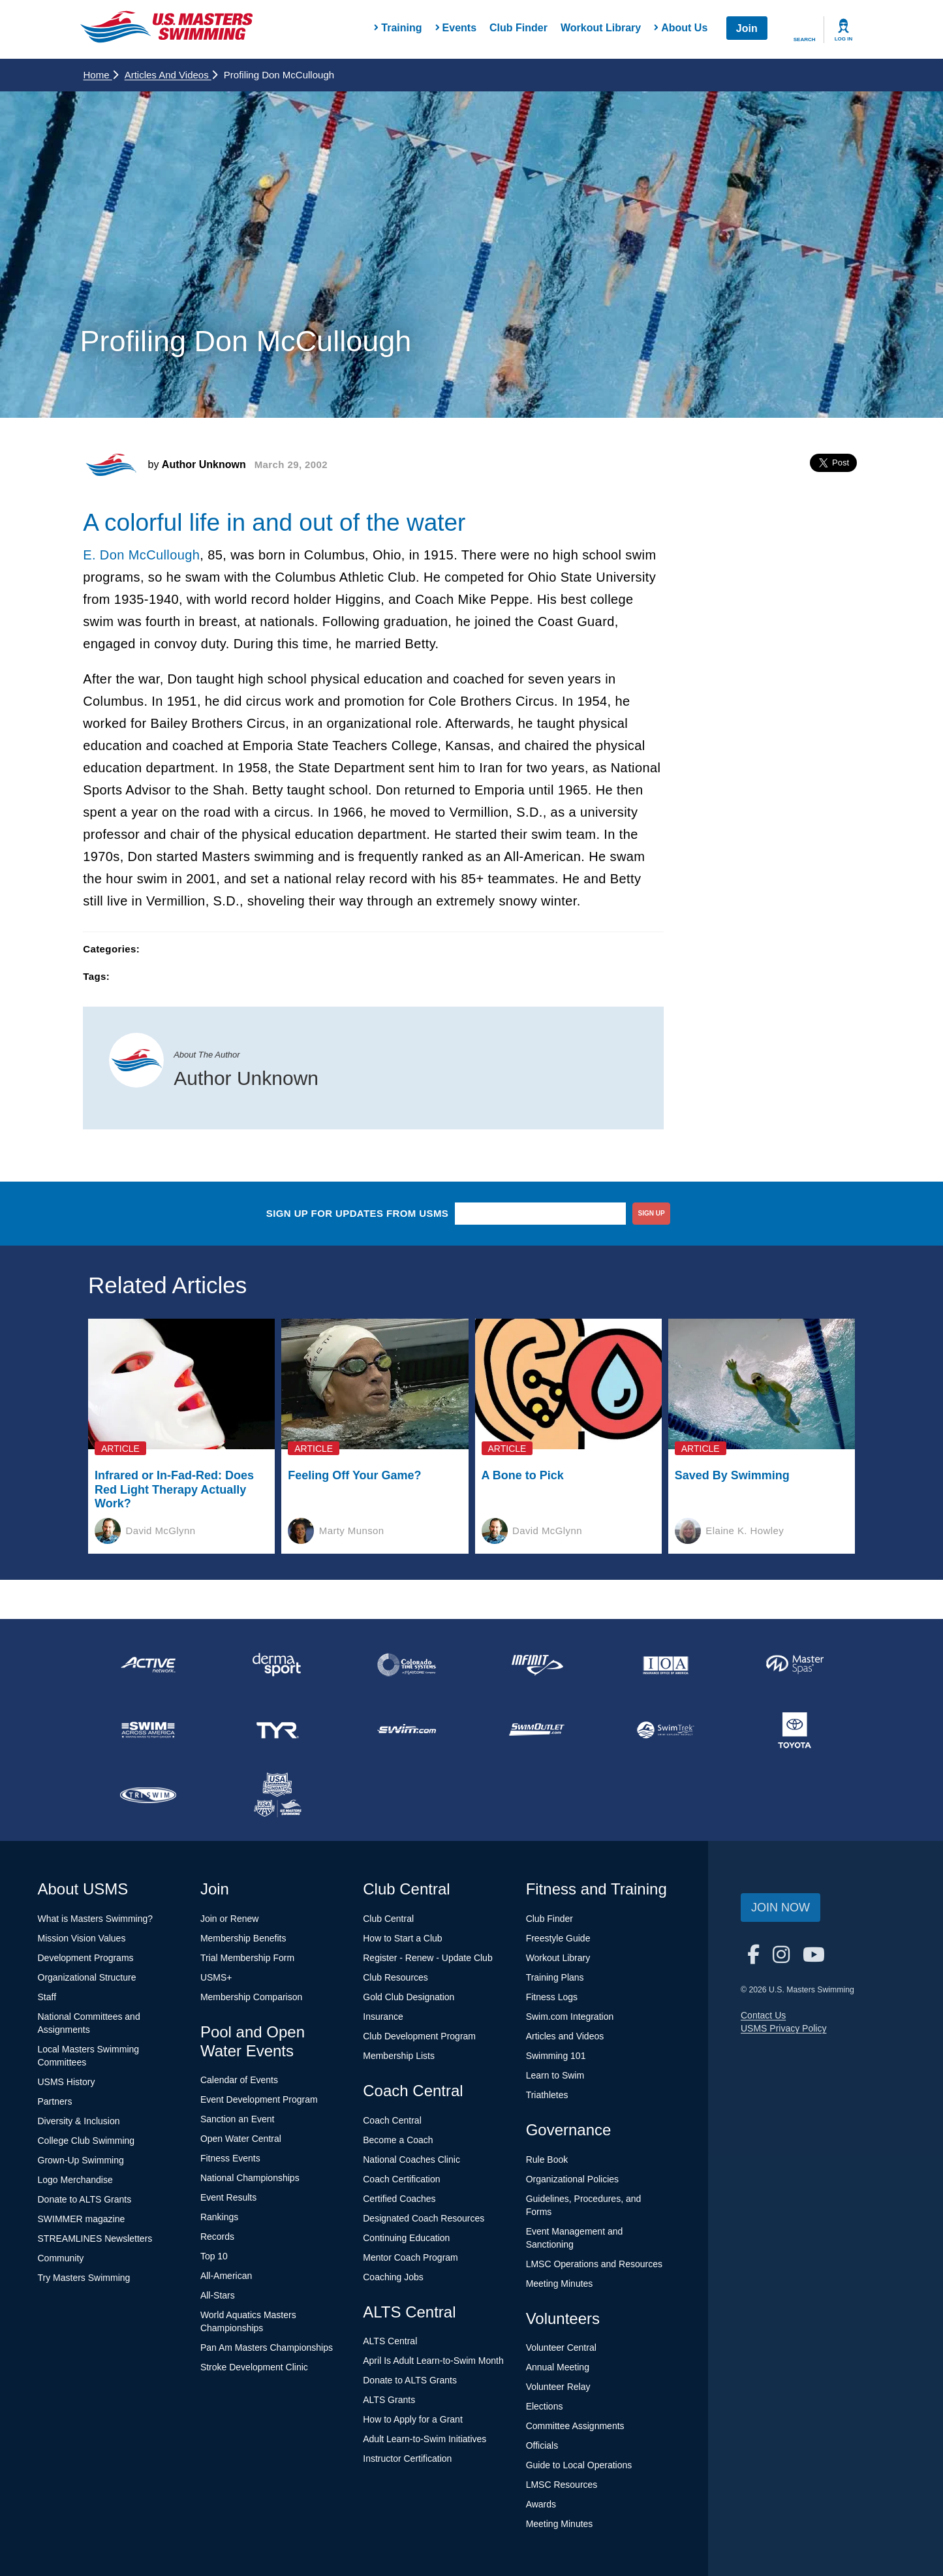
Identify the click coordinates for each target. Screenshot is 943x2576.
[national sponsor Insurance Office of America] (665, 1664)
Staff (47, 1997)
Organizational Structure (87, 1977)
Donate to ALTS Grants (85, 2199)
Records (217, 2236)
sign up (651, 1213)
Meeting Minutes (559, 2283)
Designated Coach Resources (423, 2218)
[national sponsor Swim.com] (406, 1730)
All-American (226, 2275)
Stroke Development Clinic (254, 2367)
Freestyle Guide (558, 1938)
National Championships (250, 2178)
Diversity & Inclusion (79, 2121)
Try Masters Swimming (84, 2277)
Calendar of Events (239, 2080)
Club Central (388, 1918)
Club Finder (518, 27)
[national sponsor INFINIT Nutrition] (535, 1664)
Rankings (219, 2217)
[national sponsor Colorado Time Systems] (406, 1664)
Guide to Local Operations (579, 2465)
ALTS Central (390, 2341)
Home (101, 74)
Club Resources (395, 1977)
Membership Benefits (243, 1938)
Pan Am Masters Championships (266, 2347)
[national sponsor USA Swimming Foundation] (277, 1795)
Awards (541, 2504)
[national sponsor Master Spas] (795, 1664)
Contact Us (763, 2015)
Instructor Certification (407, 2458)
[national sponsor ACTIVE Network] (148, 1664)
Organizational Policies (572, 2179)
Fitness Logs (552, 1997)
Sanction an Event (237, 2119)
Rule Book (547, 2159)
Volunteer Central (561, 2347)
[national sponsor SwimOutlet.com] (535, 1730)
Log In (844, 39)
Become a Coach (398, 2140)
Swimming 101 (556, 2055)
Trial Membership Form (247, 1958)
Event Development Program (259, 2099)
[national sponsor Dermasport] (277, 1664)
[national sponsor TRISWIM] (148, 1795)
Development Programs (86, 1958)
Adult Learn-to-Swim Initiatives (424, 2439)
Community (61, 2258)
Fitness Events (230, 2158)
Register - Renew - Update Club (427, 1958)
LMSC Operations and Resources (594, 2264)
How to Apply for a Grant (413, 2419)
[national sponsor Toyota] (795, 1730)
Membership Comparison (251, 1997)
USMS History (66, 2082)
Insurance (383, 2016)
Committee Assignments (575, 2426)
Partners (55, 2101)
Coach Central (392, 2120)
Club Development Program (419, 2036)
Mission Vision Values (82, 1938)
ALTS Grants (389, 2400)
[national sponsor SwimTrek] (665, 1730)
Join (747, 28)
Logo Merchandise (75, 2180)
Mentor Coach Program (410, 2257)
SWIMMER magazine (81, 2219)
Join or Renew (229, 1918)
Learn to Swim (555, 2075)
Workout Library (601, 27)
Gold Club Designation (408, 1997)
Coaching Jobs (393, 2277)
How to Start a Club (402, 1938)
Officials (542, 2445)
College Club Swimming (86, 2140)
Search (805, 39)
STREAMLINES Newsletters (95, 2238)
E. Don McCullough (141, 555)
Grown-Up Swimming (81, 2160)
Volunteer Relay (558, 2386)
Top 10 (214, 2256)
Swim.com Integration (570, 2016)
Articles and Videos (171, 74)
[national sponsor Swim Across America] (148, 1730)
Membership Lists (399, 2055)
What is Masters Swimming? (95, 1918)
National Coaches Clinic (411, 2159)
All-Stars (217, 2295)
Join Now (780, 1907)
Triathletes (547, 2095)
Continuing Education (406, 2238)
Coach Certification (401, 2179)
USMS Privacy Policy (783, 2028)
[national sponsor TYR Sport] (277, 1730)
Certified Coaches (399, 2198)
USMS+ (216, 1977)
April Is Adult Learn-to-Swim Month (433, 2360)
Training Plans (555, 1977)
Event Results (228, 2197)
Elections (544, 2406)
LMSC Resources (562, 2484)
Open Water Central (240, 2138)
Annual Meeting (557, 2367)
